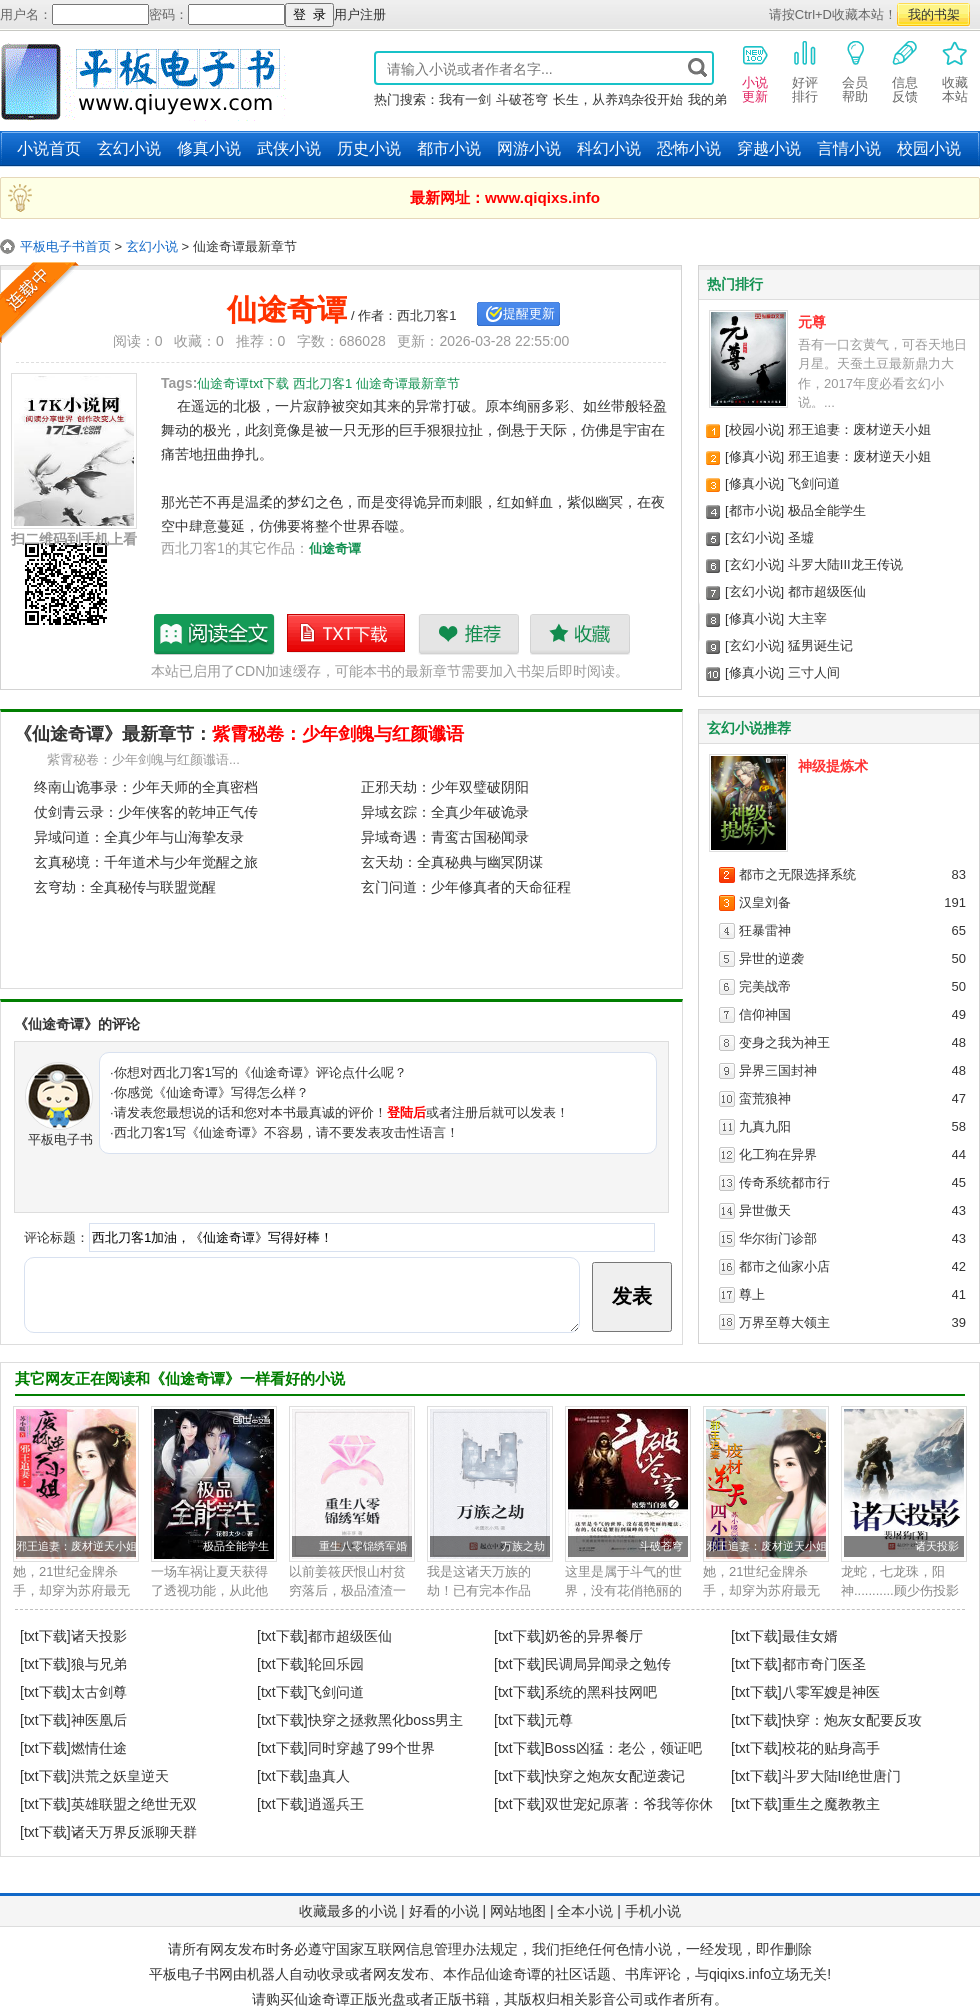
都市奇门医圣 (824, 1664)
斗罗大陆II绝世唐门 (842, 1776)
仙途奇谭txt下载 (347, 634)
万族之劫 (523, 1546)
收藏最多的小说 (348, 1911)
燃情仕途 (99, 1748)
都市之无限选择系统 (797, 874)
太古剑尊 (99, 1692)
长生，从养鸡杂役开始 (618, 99)
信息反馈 (905, 71)
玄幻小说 (129, 148)
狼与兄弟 (99, 1664)
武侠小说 (289, 148)
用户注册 (360, 14)
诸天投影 (937, 1546)
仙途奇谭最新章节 (215, 634)
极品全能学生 (827, 510)
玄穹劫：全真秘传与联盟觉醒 (125, 887)
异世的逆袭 (771, 958)
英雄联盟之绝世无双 (134, 1804)
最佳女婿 (810, 1636)
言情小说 (849, 148)
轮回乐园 (336, 1664)
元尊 (812, 322)
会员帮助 (855, 71)
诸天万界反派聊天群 (134, 1832)
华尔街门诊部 (778, 1238)
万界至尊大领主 (784, 1322)
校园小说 (929, 148)
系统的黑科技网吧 (601, 1692)
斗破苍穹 (522, 99)
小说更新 (755, 71)
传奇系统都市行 (784, 1182)
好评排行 (805, 71)
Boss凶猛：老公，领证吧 (623, 1748)
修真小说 (209, 148)
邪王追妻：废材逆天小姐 (859, 429)
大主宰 (807, 618)
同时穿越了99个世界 (372, 1748)
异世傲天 (765, 1210)
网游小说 (529, 148)
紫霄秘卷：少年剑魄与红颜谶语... (143, 759)
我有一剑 (465, 99)
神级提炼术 (833, 766)
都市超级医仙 (827, 591)
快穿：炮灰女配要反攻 (852, 1720)
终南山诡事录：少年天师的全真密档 (146, 787)
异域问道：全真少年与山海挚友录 (139, 837)
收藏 (579, 634)
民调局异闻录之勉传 (608, 1664)
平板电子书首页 (65, 246)
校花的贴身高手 (831, 1748)
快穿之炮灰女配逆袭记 (615, 1776)
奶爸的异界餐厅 (594, 1636)
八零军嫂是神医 (831, 1692)
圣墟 (801, 537)
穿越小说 (769, 148)
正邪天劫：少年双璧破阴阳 (445, 787)
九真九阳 (765, 1126)
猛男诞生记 (820, 645)
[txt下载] (45, 1636)
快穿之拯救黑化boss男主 (386, 1720)
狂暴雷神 (765, 930)
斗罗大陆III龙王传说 (845, 564)
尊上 (752, 1294)
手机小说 (653, 1911)
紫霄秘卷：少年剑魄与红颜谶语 (338, 734)
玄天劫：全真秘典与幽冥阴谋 (452, 862)
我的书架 (934, 14)
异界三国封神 (778, 1070)
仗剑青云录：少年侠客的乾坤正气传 (146, 812)
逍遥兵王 (336, 1804)
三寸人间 (814, 672)
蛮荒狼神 (765, 1098)
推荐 (468, 634)
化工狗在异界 (778, 1154)
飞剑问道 (814, 483)
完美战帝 (765, 986)
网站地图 (518, 1911)
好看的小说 (444, 1911)
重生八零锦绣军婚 (363, 1546)
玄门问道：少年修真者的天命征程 (466, 887)
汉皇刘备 (765, 902)
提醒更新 (529, 313)
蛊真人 (329, 1776)
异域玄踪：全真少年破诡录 (445, 812)
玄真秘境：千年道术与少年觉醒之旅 (146, 862)
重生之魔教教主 (831, 1804)
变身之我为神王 (784, 1042)
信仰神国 (765, 1014)
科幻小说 (609, 148)
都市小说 (449, 148)
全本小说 (585, 1911)
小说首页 (49, 148)
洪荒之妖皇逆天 (120, 1776)
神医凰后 (99, 1720)
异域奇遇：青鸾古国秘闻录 (445, 837)
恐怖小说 (689, 148)
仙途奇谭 (335, 548)
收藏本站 (955, 71)
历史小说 (369, 148)
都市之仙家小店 (784, 1266)
